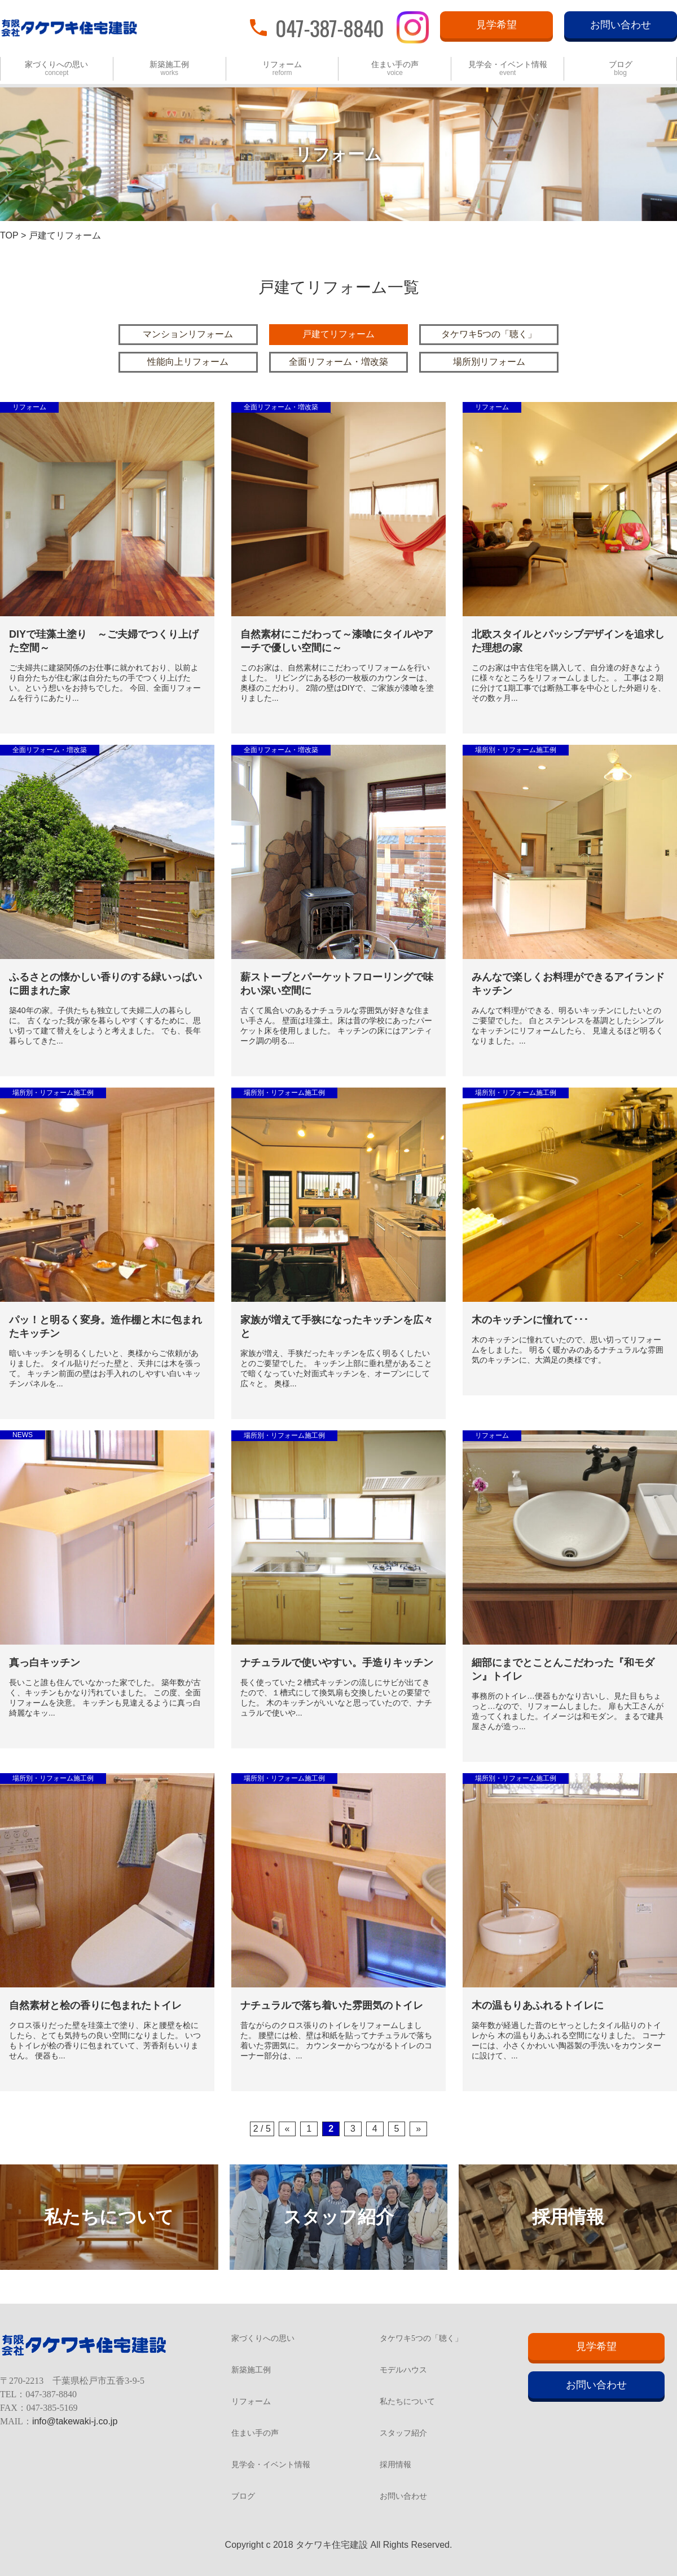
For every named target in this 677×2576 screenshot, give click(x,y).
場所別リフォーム (489, 361)
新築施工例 (169, 69)
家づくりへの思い (56, 69)
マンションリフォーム (188, 334)
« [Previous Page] (287, 2128)
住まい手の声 (395, 69)
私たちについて (407, 2402)
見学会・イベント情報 (507, 69)
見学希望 (496, 24)
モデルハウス (403, 2370)
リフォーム (282, 69)
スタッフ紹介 (403, 2433)
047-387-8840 (329, 27)
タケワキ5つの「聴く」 (489, 334)
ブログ (620, 69)
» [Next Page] (418, 2128)
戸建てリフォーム (338, 334)
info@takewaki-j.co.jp (74, 2421)
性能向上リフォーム (187, 361)
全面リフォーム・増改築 (338, 361)
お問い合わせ (620, 24)
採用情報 (395, 2465)
